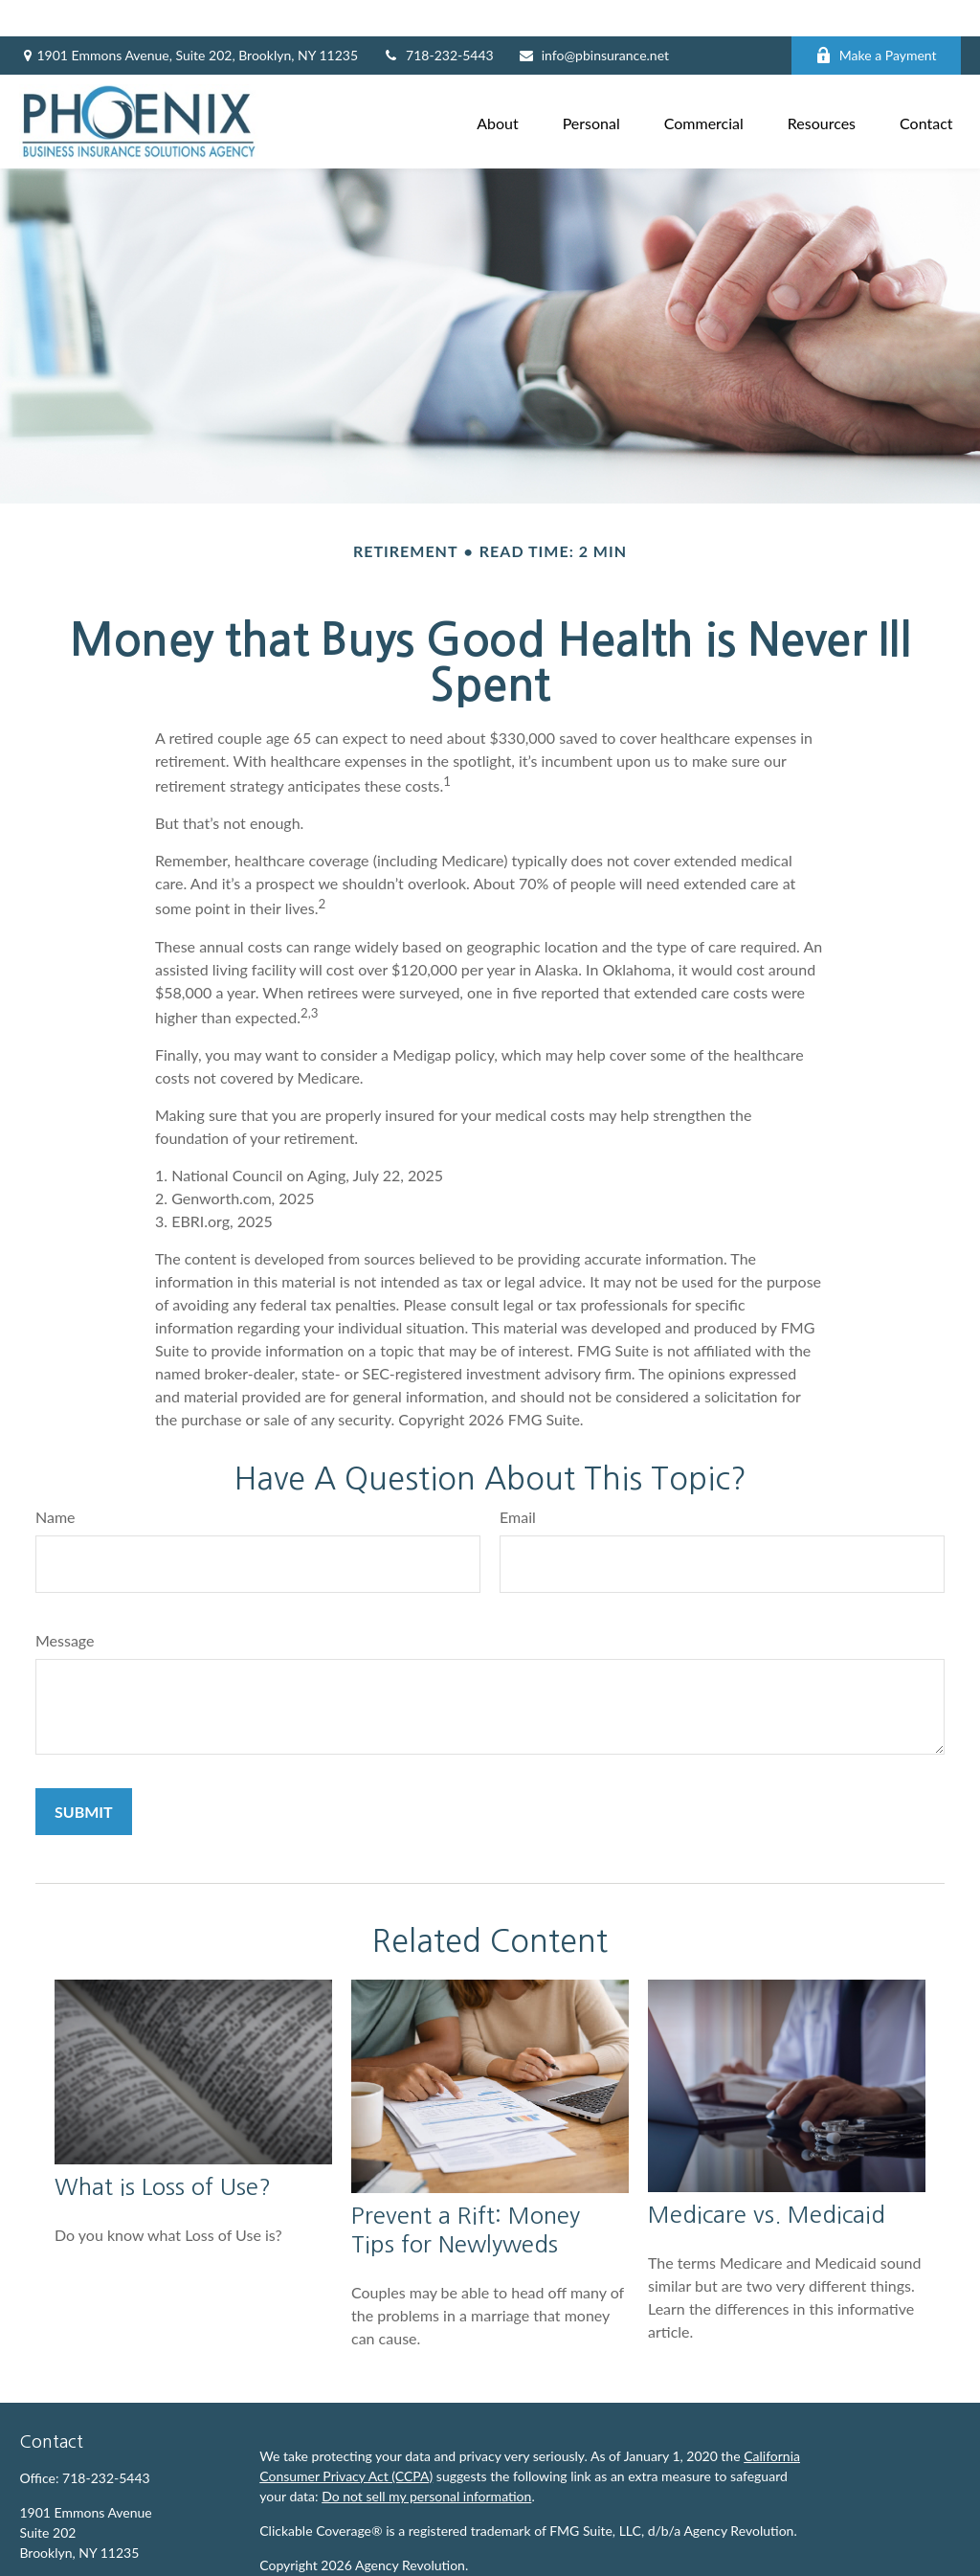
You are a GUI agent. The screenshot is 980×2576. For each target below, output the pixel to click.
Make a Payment (876, 19)
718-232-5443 (438, 19)
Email (518, 1480)
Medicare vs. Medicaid (766, 2178)
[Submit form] (83, 1775)
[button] (497, 84)
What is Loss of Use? (163, 2150)
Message (65, 1604)
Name (55, 1480)
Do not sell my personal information (426, 2460)
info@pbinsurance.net (593, 19)
